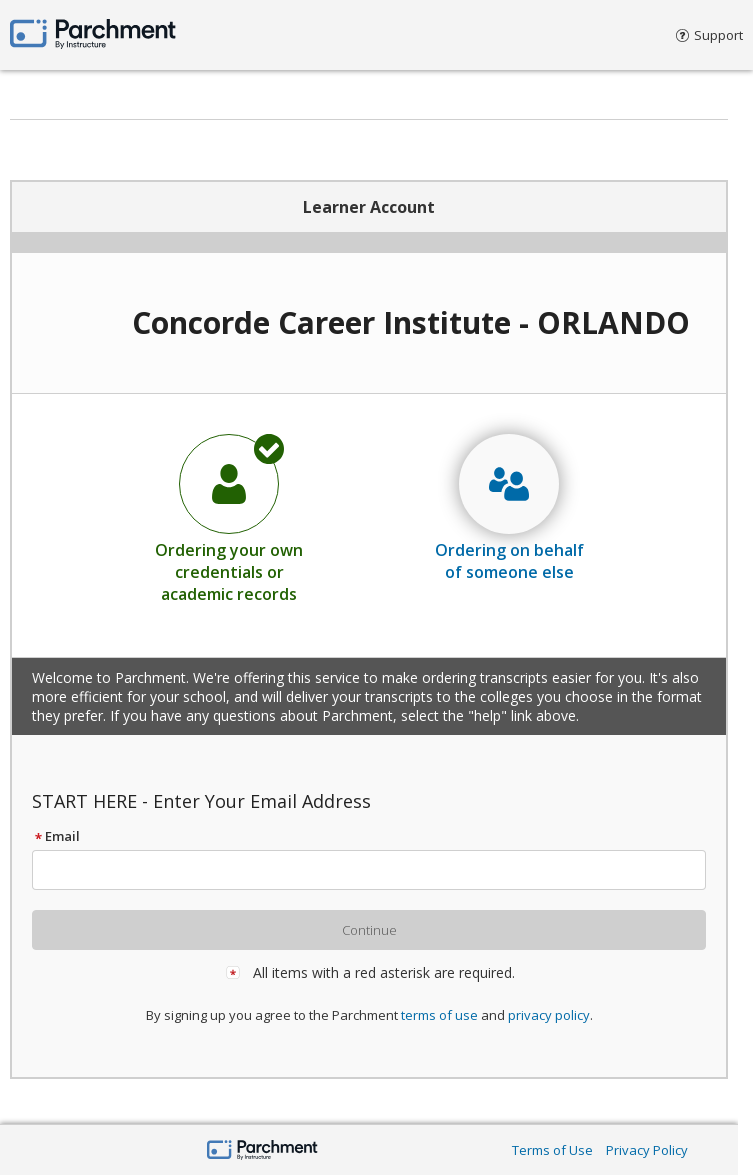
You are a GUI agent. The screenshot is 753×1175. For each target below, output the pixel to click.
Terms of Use (552, 1150)
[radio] (229, 518)
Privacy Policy (647, 1150)
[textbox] (378, 870)
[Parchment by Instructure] (262, 1151)
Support (709, 35)
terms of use (439, 1015)
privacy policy (549, 1015)
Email (56, 836)
